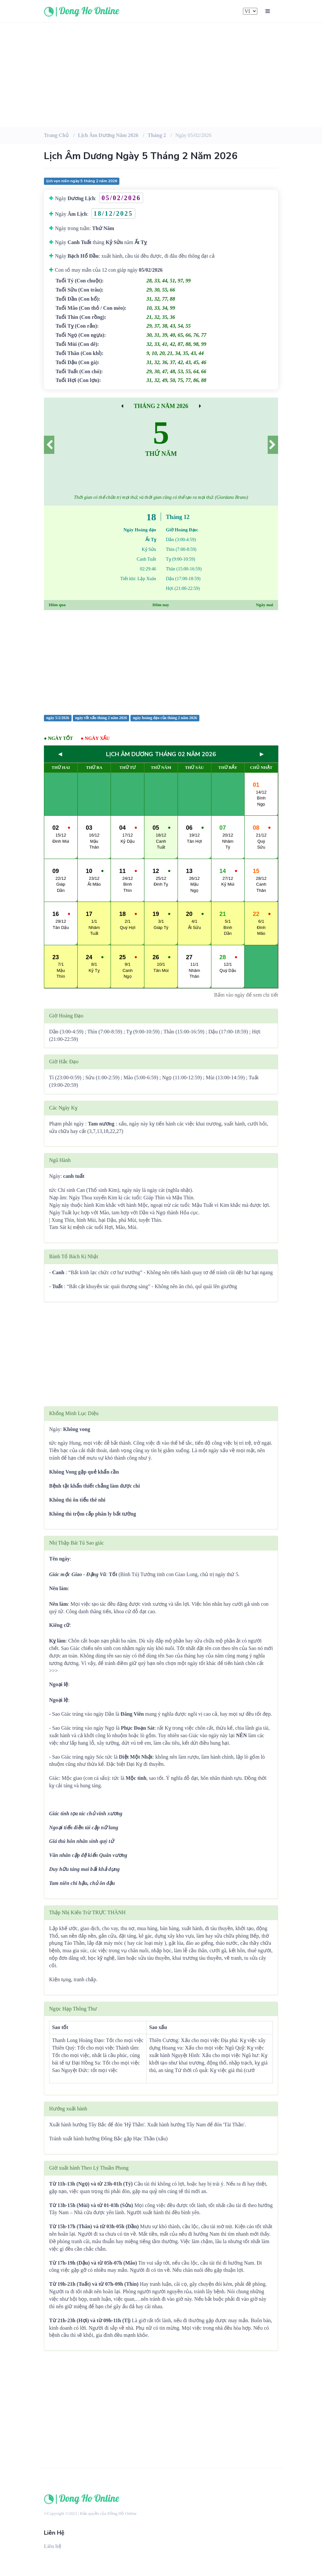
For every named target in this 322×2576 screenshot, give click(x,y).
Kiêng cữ (59, 1625)
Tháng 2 (157, 135)
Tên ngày (59, 1558)
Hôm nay (161, 604)
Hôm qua (57, 604)
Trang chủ (56, 135)
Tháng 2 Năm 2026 (161, 406)
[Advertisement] (161, 74)
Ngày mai (264, 604)
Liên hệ (52, 2546)
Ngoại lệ (58, 1684)
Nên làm (58, 1588)
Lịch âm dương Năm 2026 (108, 135)
